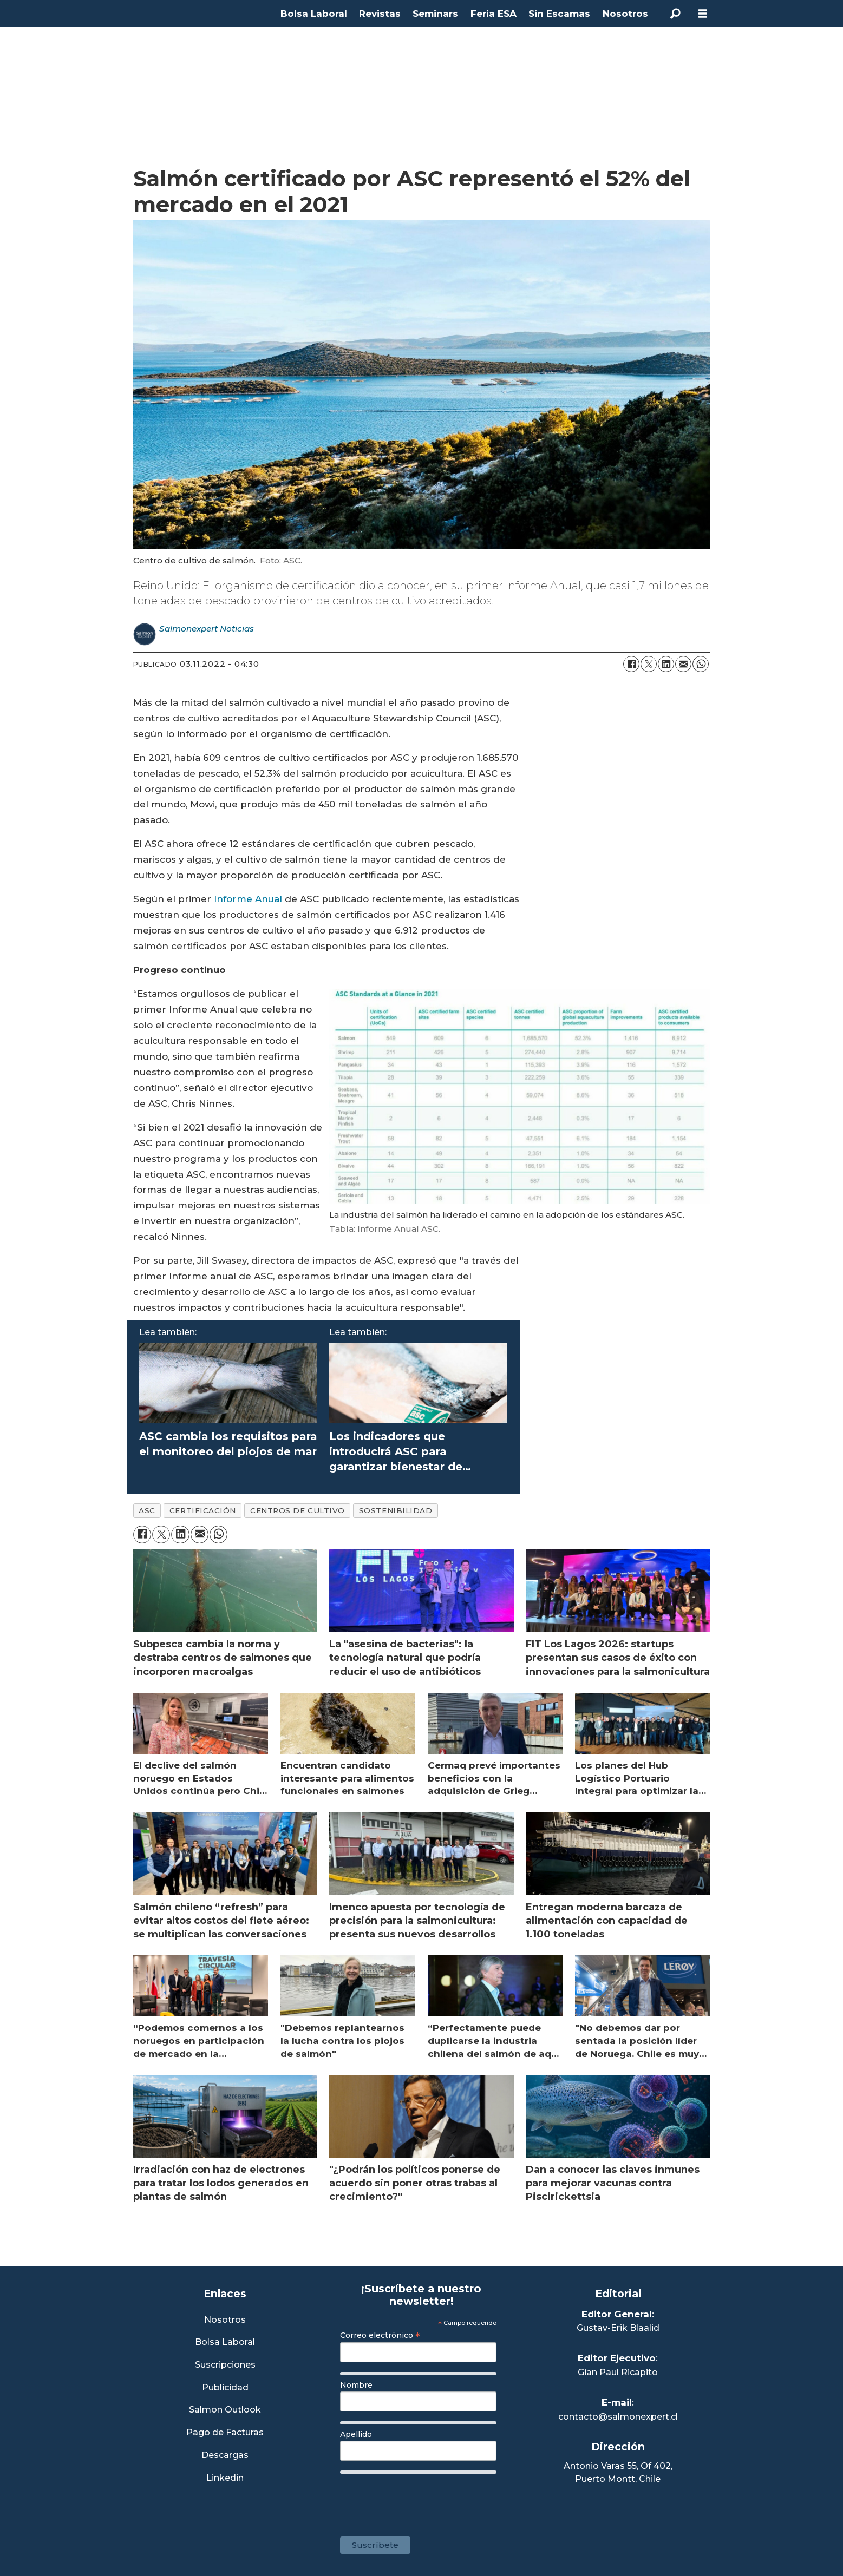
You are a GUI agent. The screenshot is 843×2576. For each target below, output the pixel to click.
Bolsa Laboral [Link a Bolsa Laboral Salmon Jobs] (225, 2342)
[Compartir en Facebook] (631, 664)
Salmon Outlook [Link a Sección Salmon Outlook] (225, 2410)
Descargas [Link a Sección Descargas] (225, 2455)
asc (147, 1510)
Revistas (380, 13)
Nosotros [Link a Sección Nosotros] (225, 2320)
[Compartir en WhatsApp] (700, 664)
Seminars (435, 13)
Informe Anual (248, 898)
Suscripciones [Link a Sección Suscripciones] (225, 2365)
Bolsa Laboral (313, 13)
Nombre (356, 2385)
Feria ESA (493, 13)
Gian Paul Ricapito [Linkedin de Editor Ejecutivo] (618, 2372)
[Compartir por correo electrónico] (683, 664)
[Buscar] (675, 13)
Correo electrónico (380, 2335)
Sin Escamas (559, 13)
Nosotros (625, 13)
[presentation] (422, 2500)
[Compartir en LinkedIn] (666, 664)
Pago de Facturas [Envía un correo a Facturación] (225, 2432)
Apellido (356, 2434)
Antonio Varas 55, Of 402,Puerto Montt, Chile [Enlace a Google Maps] (618, 2472)
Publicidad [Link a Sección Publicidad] (225, 2387)
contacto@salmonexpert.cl (618, 2416)
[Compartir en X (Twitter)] (649, 664)
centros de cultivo (297, 1510)
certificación (202, 1510)
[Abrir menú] (702, 13)
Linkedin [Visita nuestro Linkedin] (225, 2478)
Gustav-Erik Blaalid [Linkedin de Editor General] (618, 2328)
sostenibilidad (396, 1510)
